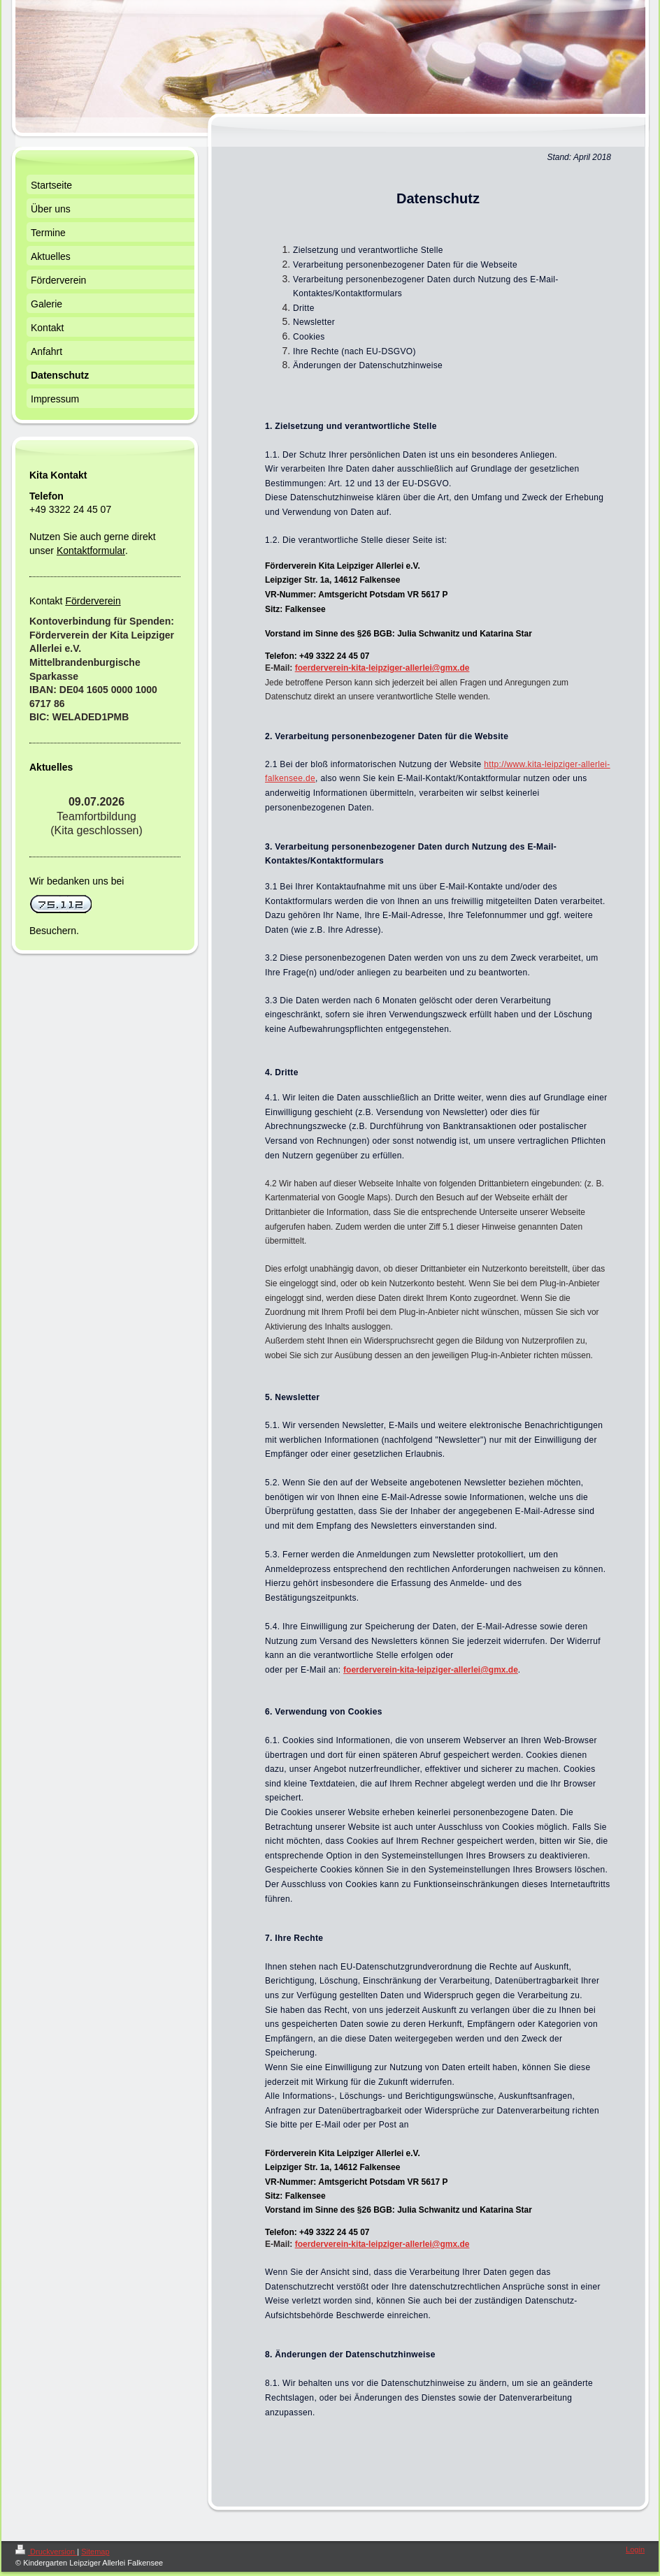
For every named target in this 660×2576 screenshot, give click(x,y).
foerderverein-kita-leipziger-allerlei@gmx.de (430, 1670)
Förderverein (92, 600)
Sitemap (95, 2551)
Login (635, 2549)
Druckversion (46, 2551)
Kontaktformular (91, 550)
